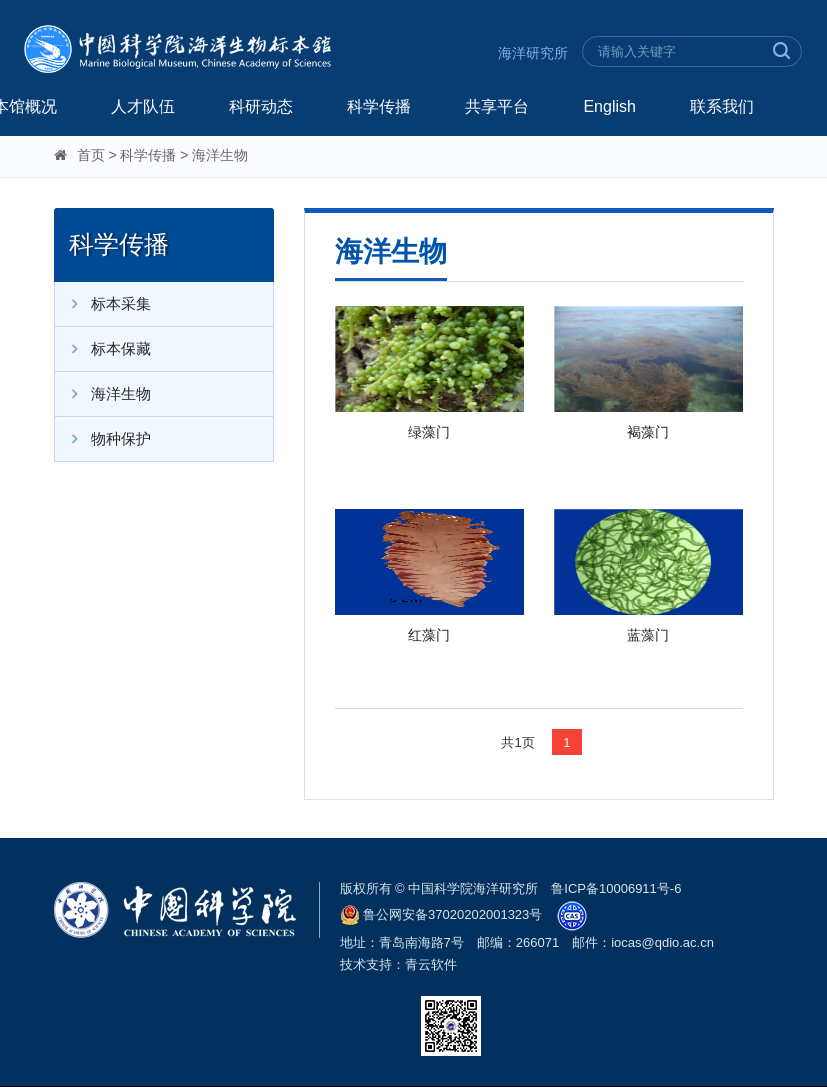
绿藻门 (429, 432)
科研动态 (261, 106)
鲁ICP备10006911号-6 (616, 888)
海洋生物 (220, 155)
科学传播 (379, 106)
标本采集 (103, 304)
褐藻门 (648, 432)
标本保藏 (103, 349)
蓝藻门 (648, 635)
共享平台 (497, 106)
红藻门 (429, 635)
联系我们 (722, 106)
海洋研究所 (533, 53)
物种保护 (103, 439)
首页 (91, 155)
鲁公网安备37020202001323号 (441, 915)
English (609, 106)
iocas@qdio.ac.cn (662, 942)
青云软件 (431, 964)
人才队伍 (143, 106)
